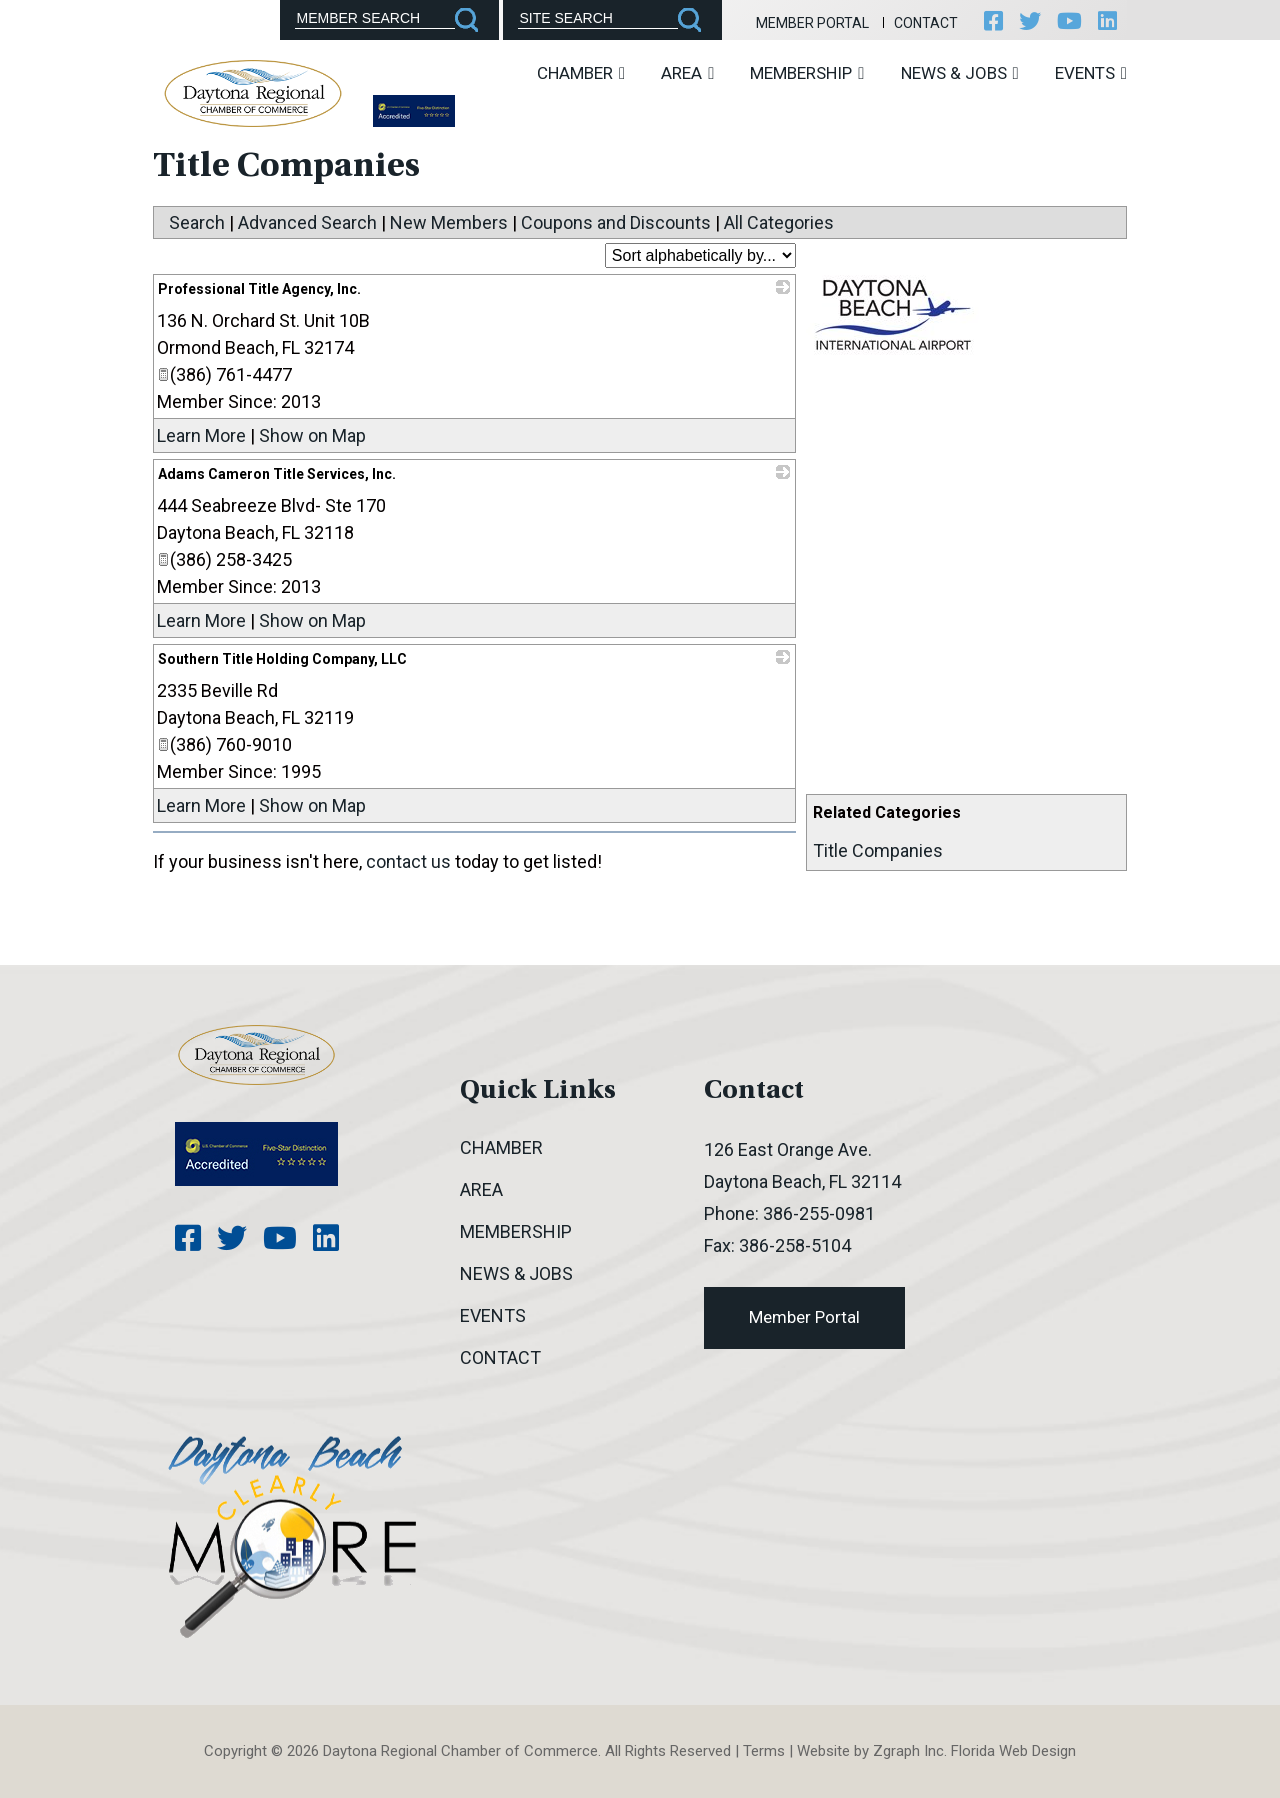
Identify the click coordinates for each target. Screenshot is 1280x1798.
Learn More (201, 435)
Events (1091, 73)
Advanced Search (307, 222)
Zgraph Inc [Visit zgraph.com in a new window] (908, 1751)
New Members (449, 222)
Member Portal (812, 23)
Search (197, 222)
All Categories (779, 222)
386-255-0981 (819, 1213)
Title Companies (878, 850)
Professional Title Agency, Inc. (259, 289)
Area (687, 73)
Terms (764, 1751)
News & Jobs (960, 73)
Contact (926, 23)
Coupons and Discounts (616, 222)
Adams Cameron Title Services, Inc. (277, 474)
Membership (807, 73)
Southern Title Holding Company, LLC (282, 659)
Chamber (581, 73)
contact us (408, 861)
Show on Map (312, 435)
